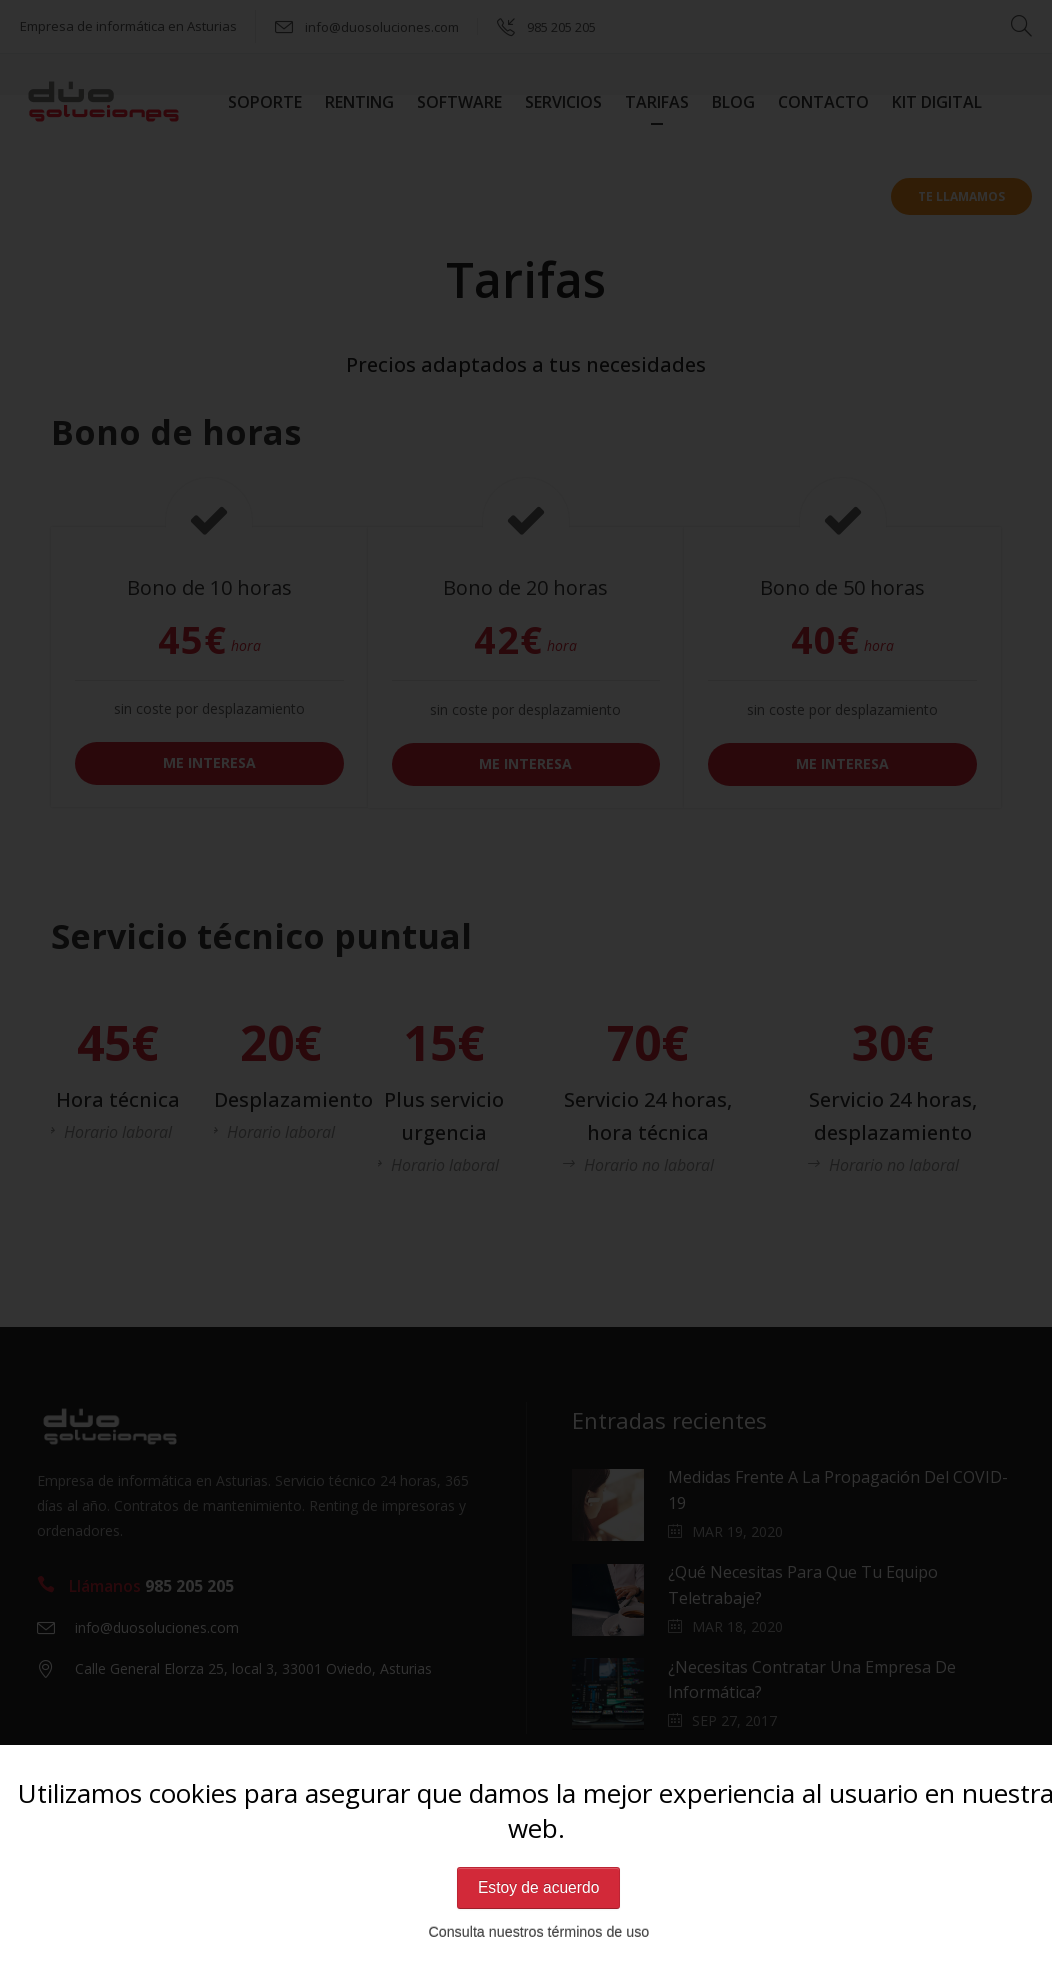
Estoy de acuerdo (538, 1887)
